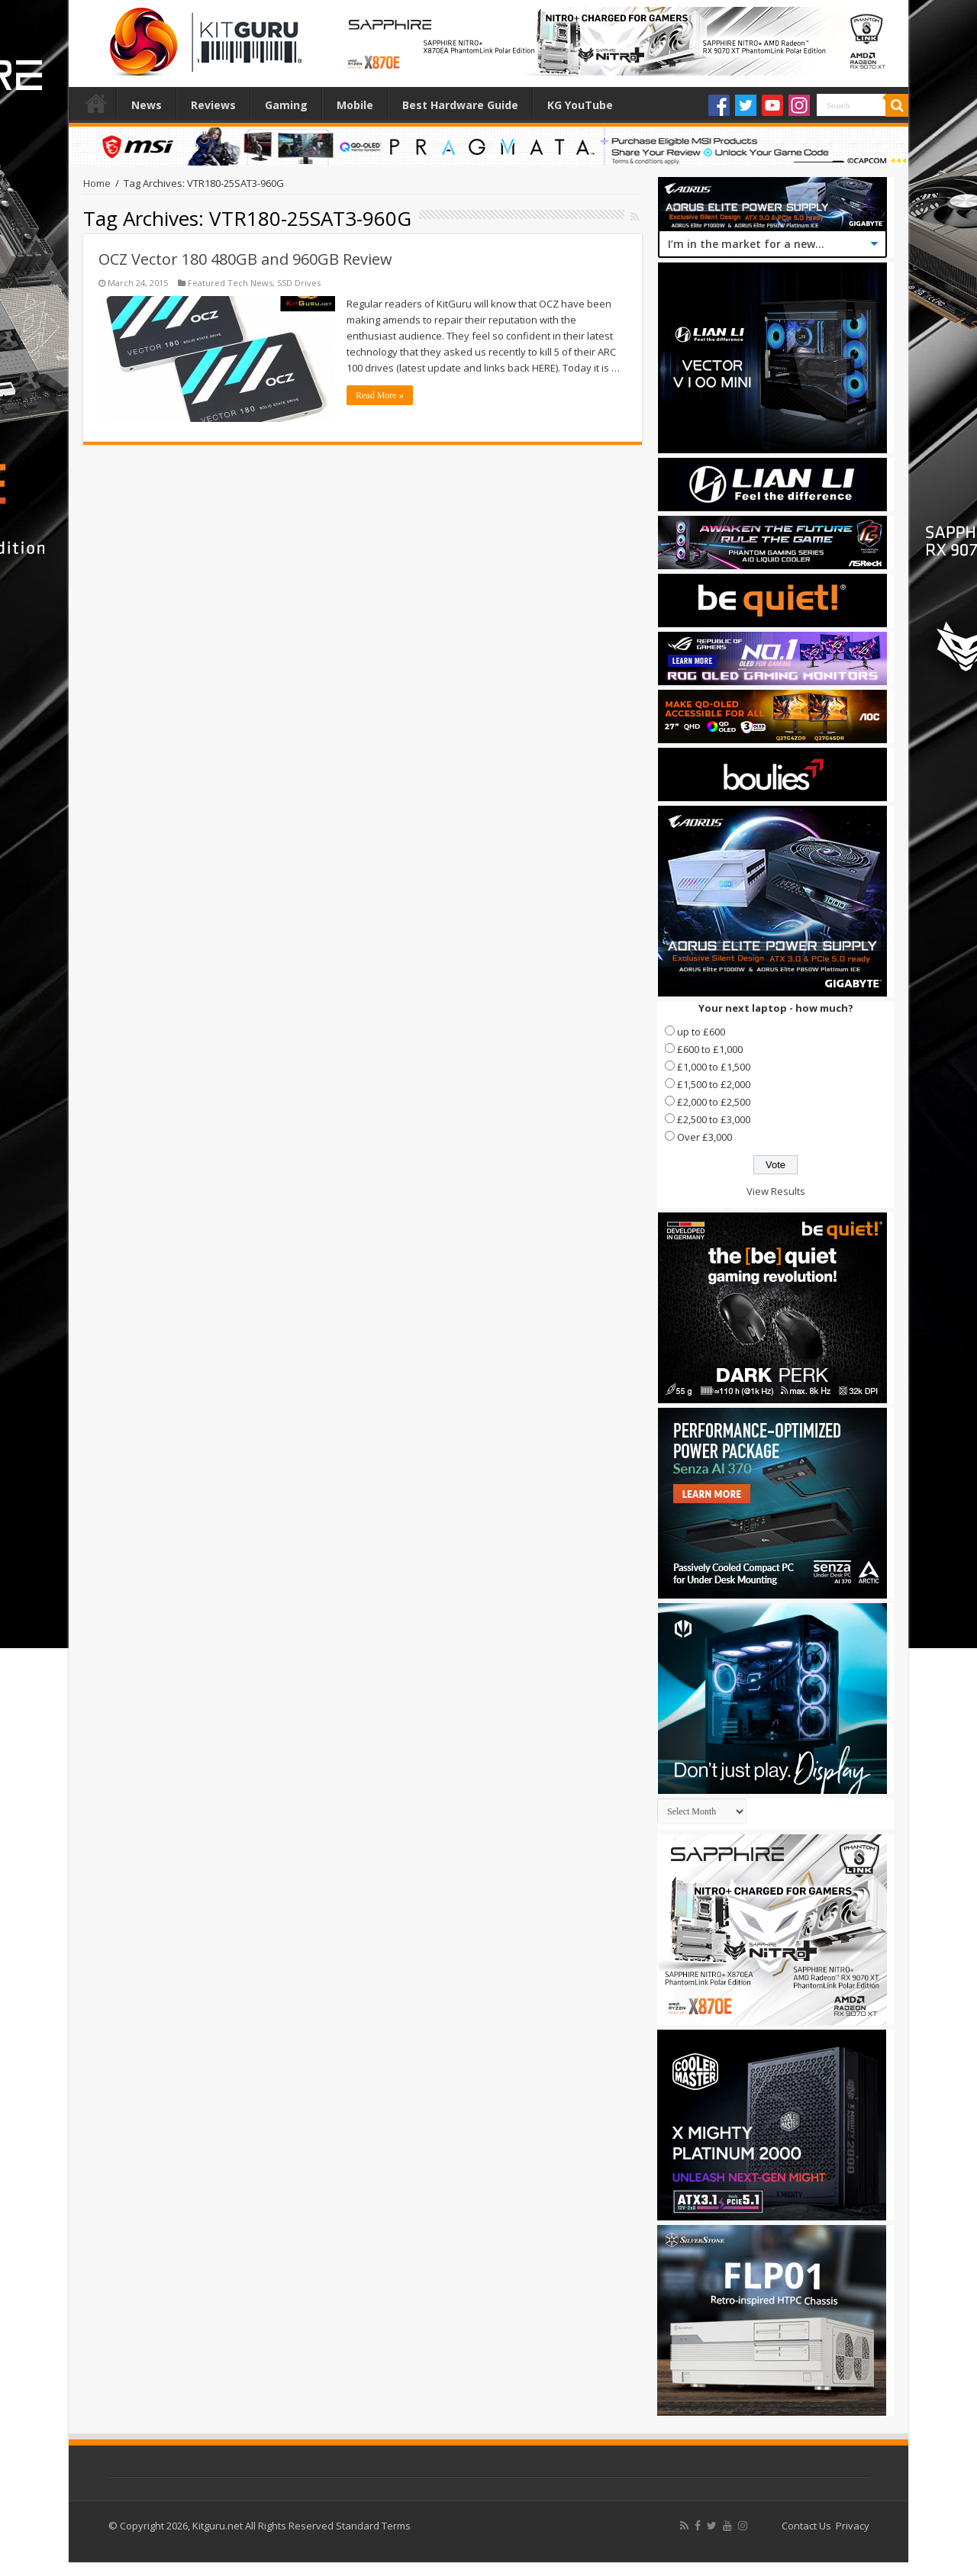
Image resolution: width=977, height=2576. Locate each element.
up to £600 (701, 1031)
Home (96, 103)
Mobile (355, 105)
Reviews (213, 105)
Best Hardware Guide (460, 105)
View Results (775, 1191)
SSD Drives (299, 282)
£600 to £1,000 (710, 1049)
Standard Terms (373, 2526)
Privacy (852, 2526)
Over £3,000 (704, 1137)
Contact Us (806, 2526)
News (146, 105)
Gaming (286, 105)
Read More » (380, 395)
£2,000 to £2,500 (713, 1102)
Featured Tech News (230, 282)
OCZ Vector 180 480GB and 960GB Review (245, 259)
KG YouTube (580, 105)
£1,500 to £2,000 (713, 1084)
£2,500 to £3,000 (713, 1119)
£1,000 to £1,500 (713, 1067)
